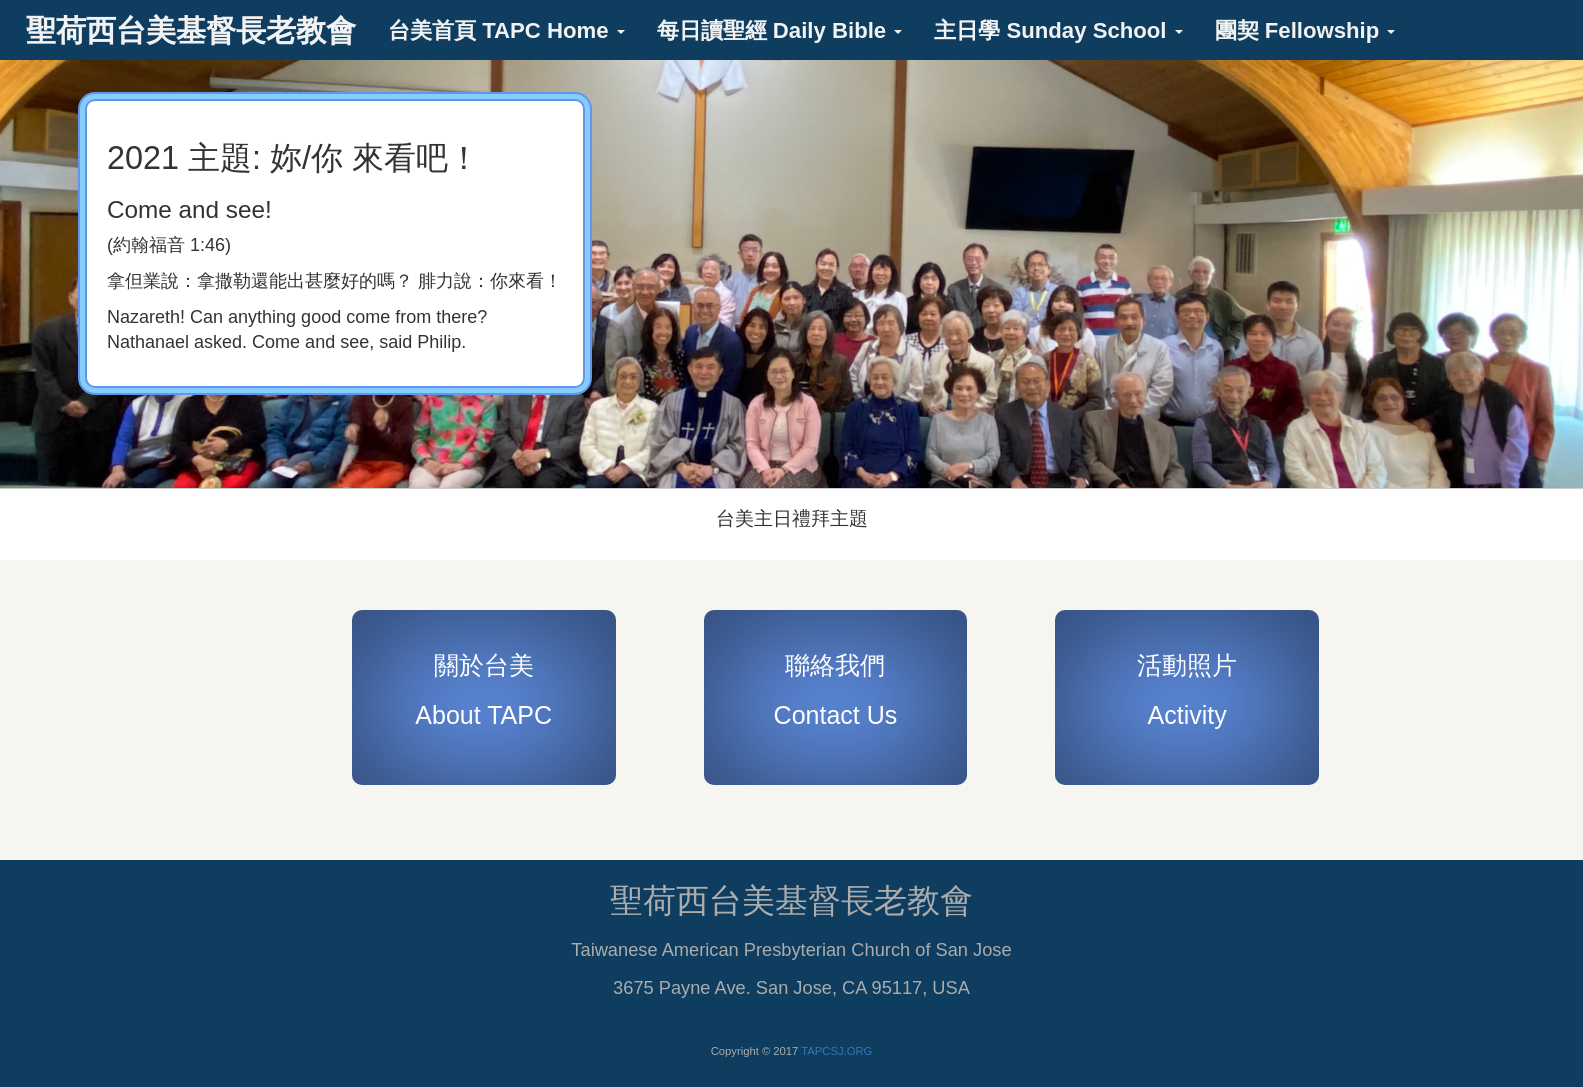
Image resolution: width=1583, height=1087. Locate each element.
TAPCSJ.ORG (836, 1051)
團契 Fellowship (1305, 30)
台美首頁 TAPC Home (506, 30)
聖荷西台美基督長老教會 (191, 30)
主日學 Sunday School (1058, 30)
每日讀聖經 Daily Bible (780, 30)
